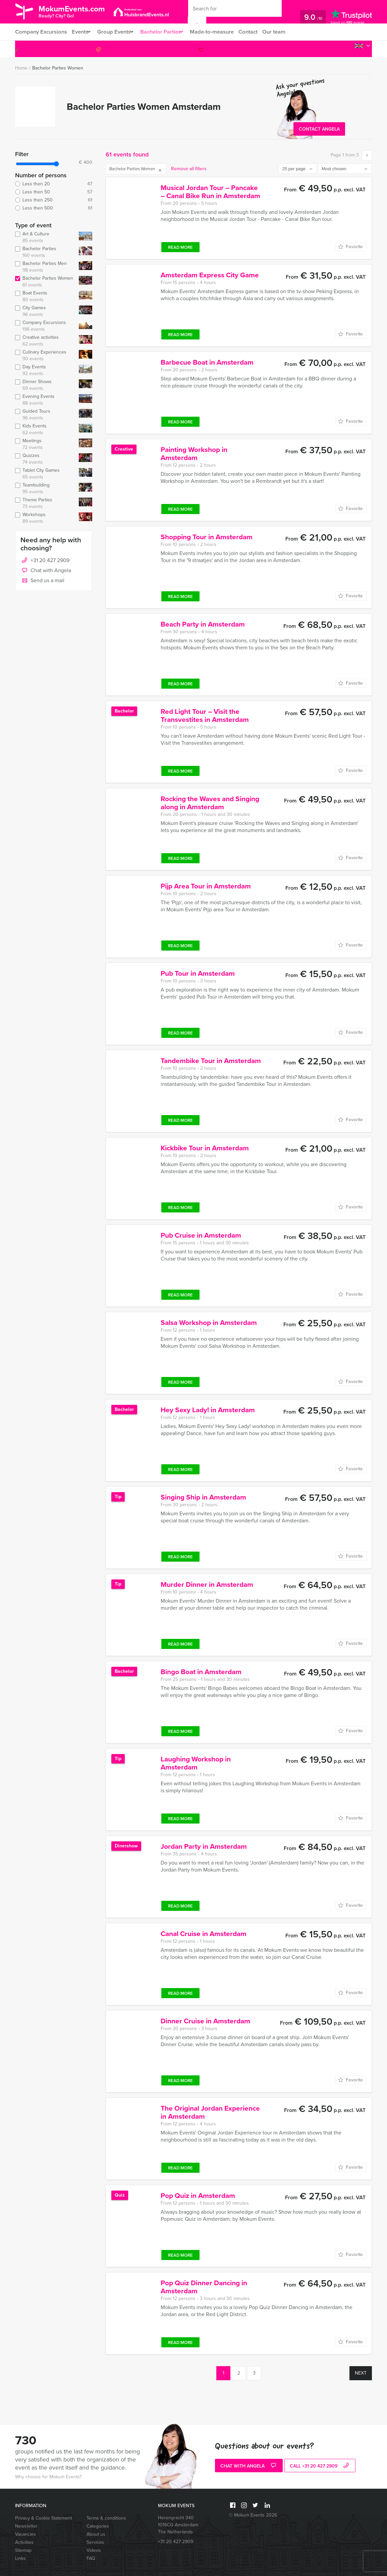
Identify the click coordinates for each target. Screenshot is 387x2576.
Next (361, 2373)
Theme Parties (45, 503)
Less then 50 (53, 192)
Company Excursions (40, 32)
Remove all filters (189, 168)
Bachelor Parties (166, 32)
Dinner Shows (45, 385)
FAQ (91, 2558)
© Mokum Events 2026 (253, 2515)
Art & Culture (45, 237)
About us (96, 2534)
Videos (94, 2550)
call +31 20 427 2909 (320, 2466)
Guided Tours (45, 414)
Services (95, 2542)
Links (20, 2558)
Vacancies (25, 2534)
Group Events (117, 32)
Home (21, 68)
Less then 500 (53, 208)
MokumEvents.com (78, 11)
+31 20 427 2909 (342, 49)
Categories (98, 2526)
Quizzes (45, 459)
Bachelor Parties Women (57, 68)
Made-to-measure (220, 32)
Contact (257, 32)
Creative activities (45, 341)
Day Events (45, 370)
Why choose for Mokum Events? (48, 2476)
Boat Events (45, 296)
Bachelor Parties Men (45, 267)
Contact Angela (319, 129)
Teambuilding (45, 488)
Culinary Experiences (45, 355)
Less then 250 (53, 200)
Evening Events (45, 400)
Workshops (45, 518)
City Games (45, 311)
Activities (24, 2542)
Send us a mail (42, 581)
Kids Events (45, 429)
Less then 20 (53, 184)
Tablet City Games (45, 473)
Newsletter (26, 2526)
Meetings (45, 444)
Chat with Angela (45, 570)
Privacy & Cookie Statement (43, 2518)
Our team (284, 32)
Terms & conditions (106, 2518)
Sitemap (23, 2550)
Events (80, 32)
